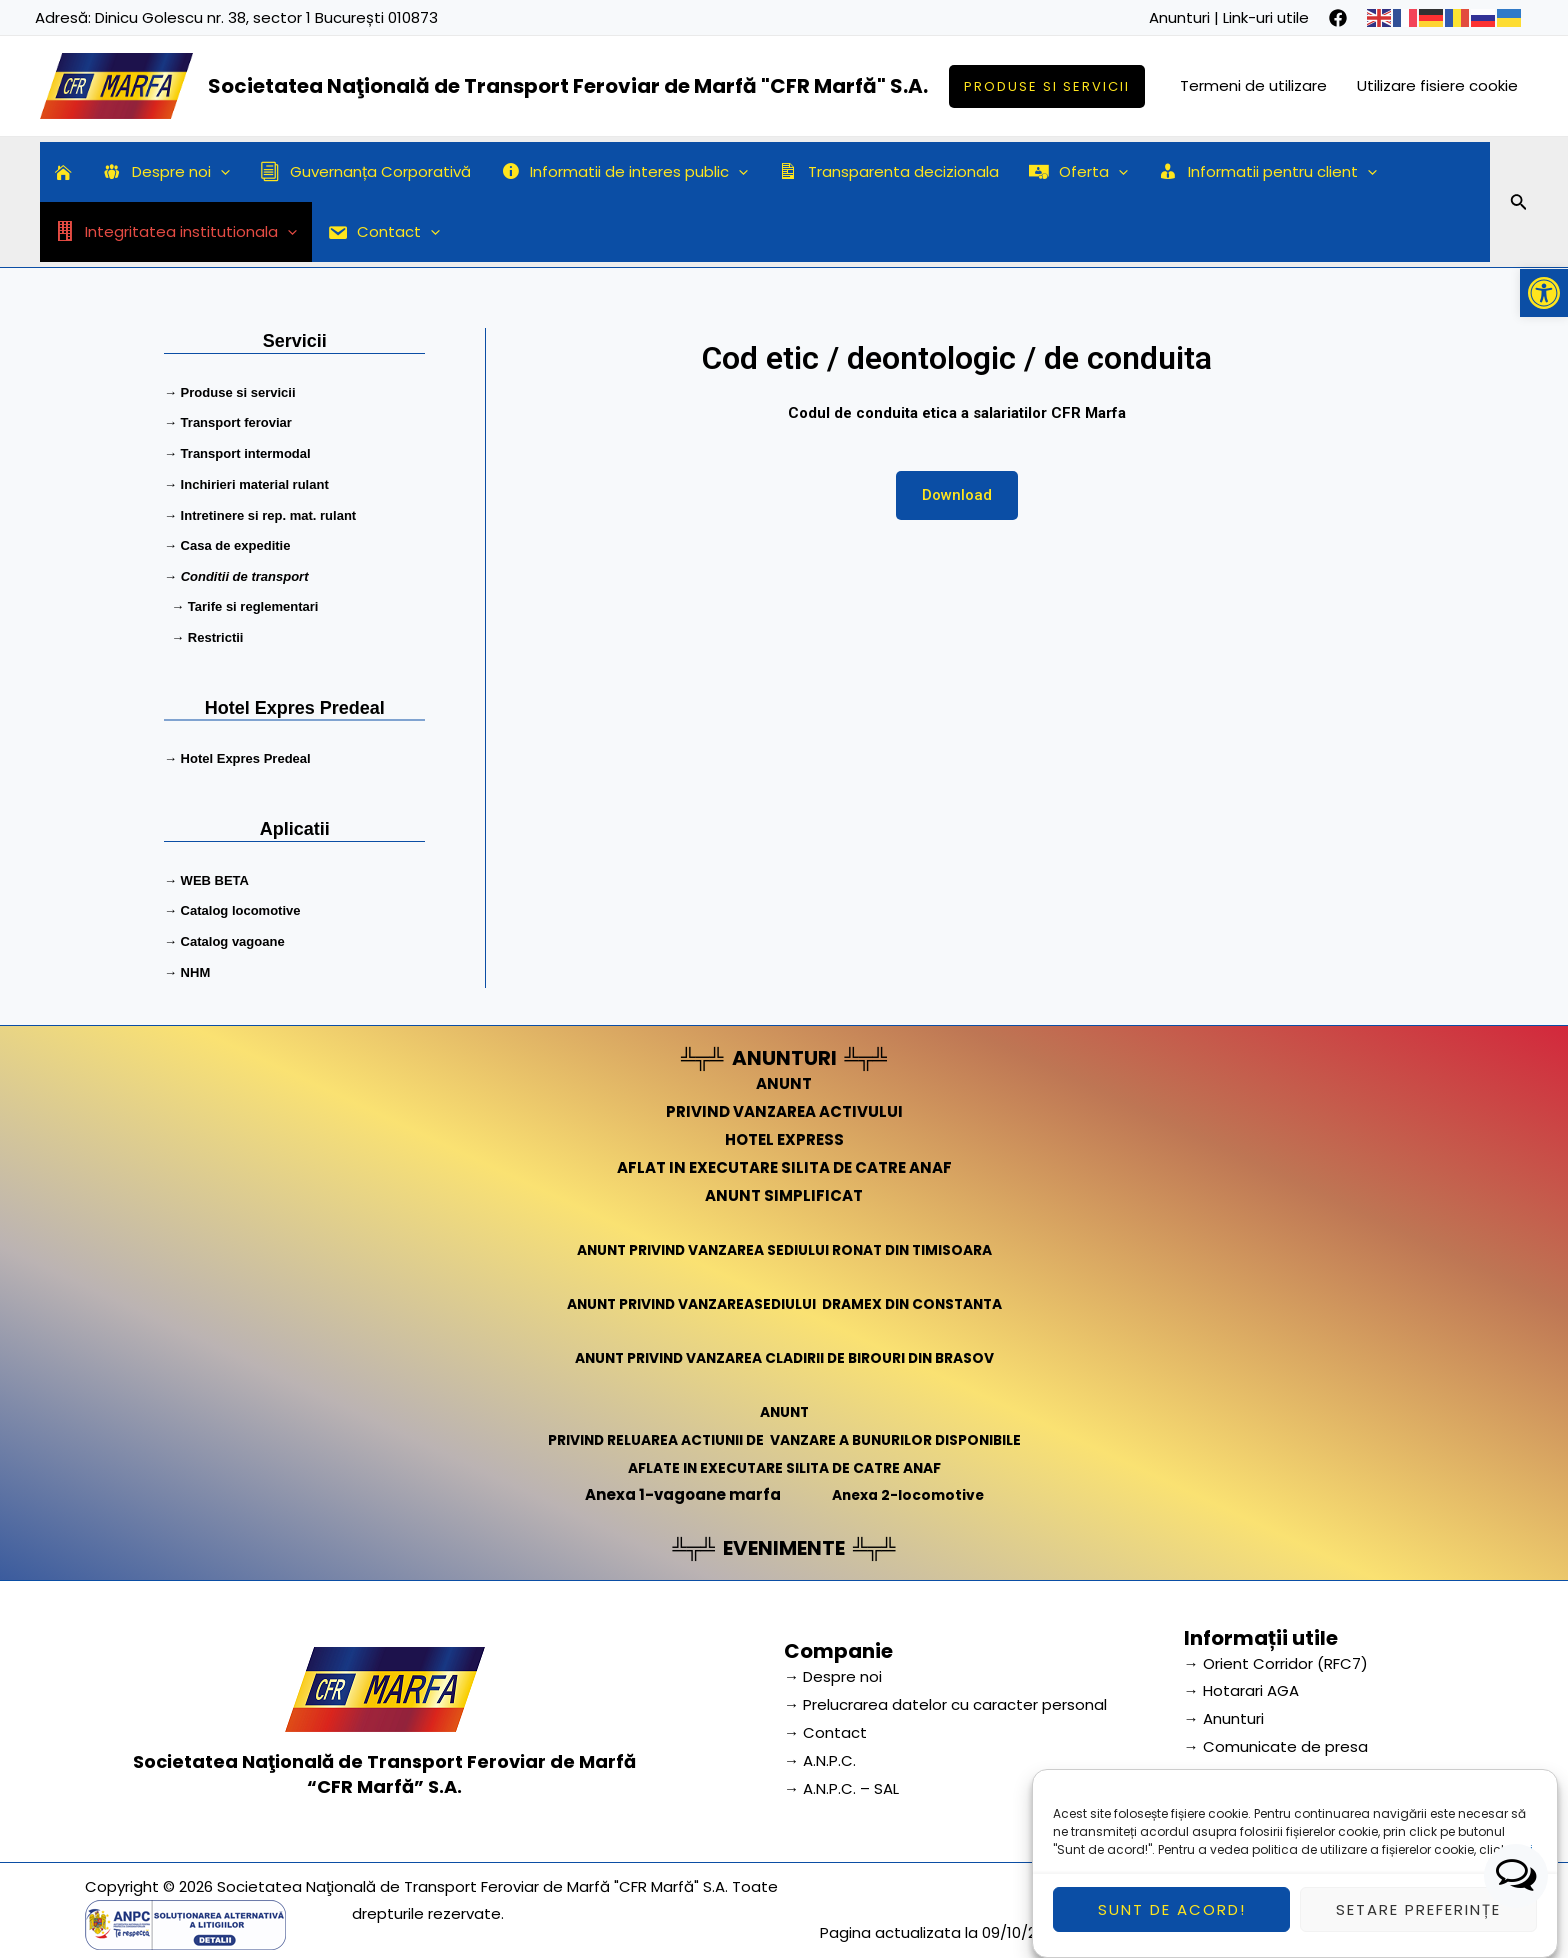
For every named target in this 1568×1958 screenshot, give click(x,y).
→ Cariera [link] (1221, 1764)
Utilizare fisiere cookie (1437, 85)
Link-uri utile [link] (1266, 17)
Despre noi (166, 172)
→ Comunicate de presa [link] (1276, 1736)
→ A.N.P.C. (820, 1750)
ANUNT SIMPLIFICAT (784, 1184)
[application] (220, 172)
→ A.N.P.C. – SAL (841, 1778)
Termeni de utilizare (1253, 85)
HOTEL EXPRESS (784, 1129)
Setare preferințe (1418, 1921)
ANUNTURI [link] (784, 1048)
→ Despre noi (833, 1666)
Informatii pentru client (1267, 172)
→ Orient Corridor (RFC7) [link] (1276, 1652)
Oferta (1078, 172)
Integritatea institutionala (176, 232)
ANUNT (784, 1073)
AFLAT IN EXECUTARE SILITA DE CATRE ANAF (784, 1157)
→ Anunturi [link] (1224, 1708)
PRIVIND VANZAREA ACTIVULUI (784, 1101)
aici (1521, 1862)
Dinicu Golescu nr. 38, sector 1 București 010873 (266, 17)
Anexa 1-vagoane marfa (677, 1484)
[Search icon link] (1519, 205)
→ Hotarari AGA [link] (1241, 1680)
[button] (1544, 293)
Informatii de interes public (625, 172)
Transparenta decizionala (888, 171)
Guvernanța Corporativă (365, 171)
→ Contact (825, 1722)
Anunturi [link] (1179, 17)
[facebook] (1338, 18)
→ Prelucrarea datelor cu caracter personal (945, 1694)
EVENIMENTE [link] (784, 1537)
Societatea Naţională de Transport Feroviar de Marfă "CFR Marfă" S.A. (568, 86)
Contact (384, 232)
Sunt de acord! (1172, 1921)
